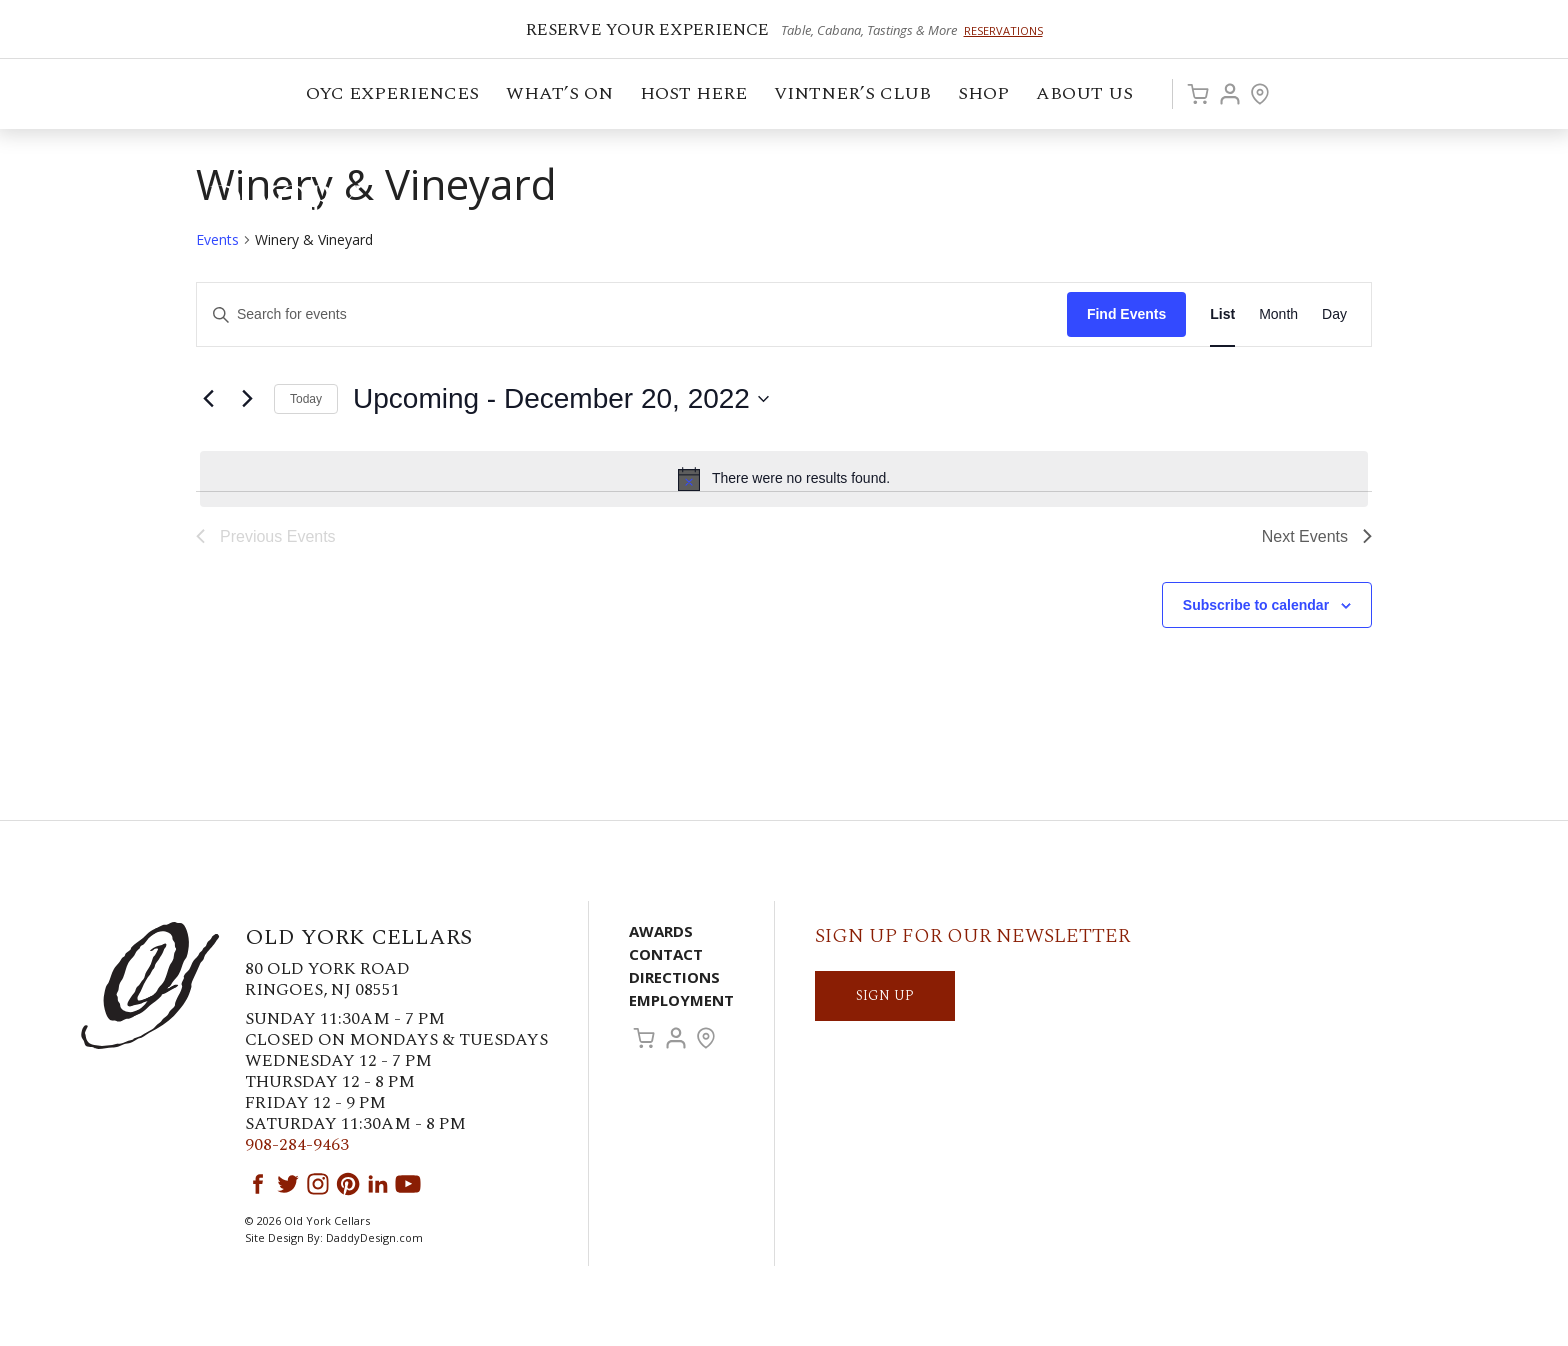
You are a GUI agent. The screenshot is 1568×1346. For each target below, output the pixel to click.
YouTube (408, 1184)
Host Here (695, 96)
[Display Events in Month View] (1278, 314)
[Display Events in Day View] (1334, 314)
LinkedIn (378, 1184)
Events (217, 239)
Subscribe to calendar (1256, 605)
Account (1230, 94)
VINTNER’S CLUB (854, 96)
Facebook (258, 1184)
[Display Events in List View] (1222, 314)
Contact (666, 954)
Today (306, 399)
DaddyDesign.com (374, 1237)
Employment (681, 1000)
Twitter (288, 1184)
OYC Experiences (394, 96)
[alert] (784, 479)
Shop (985, 96)
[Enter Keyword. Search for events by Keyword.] (632, 314)
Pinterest (348, 1184)
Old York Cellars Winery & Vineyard (225, 205)
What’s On (561, 96)
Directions (674, 977)
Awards (661, 931)
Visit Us (1260, 94)
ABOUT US (1086, 96)
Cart (1198, 94)
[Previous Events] (208, 399)
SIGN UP (885, 995)
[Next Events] (247, 399)
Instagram (318, 1184)
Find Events (1126, 314)
